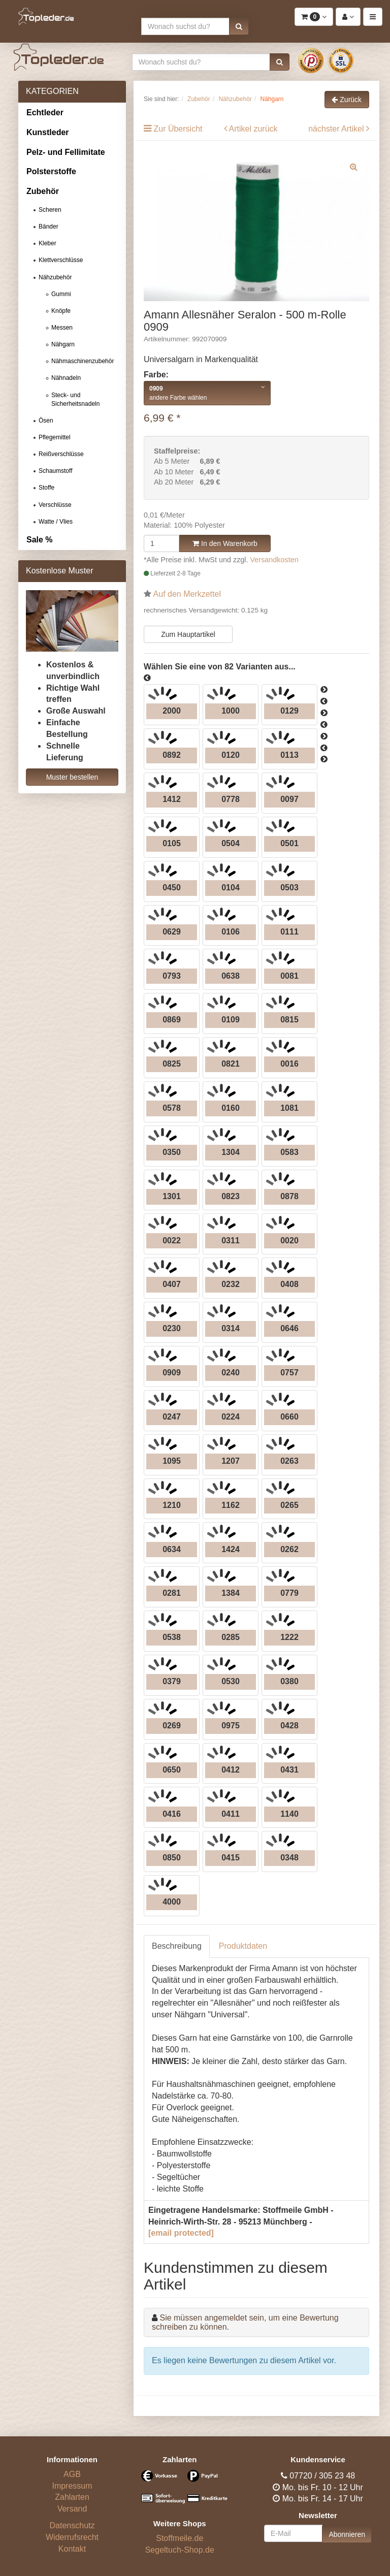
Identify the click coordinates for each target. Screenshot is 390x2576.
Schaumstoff (55, 470)
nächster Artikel (337, 128)
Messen (62, 327)
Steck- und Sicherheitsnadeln (75, 399)
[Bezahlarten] (179, 2491)
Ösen (46, 420)
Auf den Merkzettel (187, 594)
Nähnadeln (66, 377)
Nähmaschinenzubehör (82, 361)
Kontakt (72, 2549)
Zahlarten (72, 2497)
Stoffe (46, 487)
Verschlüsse (55, 504)
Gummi (61, 294)
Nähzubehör (55, 277)
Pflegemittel (55, 437)
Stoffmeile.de (179, 2538)
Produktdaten (243, 1946)
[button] (239, 26)
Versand (72, 2508)
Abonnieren (347, 2534)
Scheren (50, 209)
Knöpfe (61, 310)
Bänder (48, 226)
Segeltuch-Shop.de (179, 2550)
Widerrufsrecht (72, 2537)
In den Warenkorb (224, 543)
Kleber (47, 243)
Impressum (72, 2486)
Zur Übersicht (177, 128)
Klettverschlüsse (61, 260)
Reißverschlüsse (61, 454)
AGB (72, 2474)
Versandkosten (274, 560)
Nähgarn (63, 344)
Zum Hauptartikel (188, 634)
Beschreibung (177, 1946)
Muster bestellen (72, 777)
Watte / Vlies (56, 521)
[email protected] (181, 2233)
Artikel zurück (253, 128)
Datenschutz (72, 2525)
